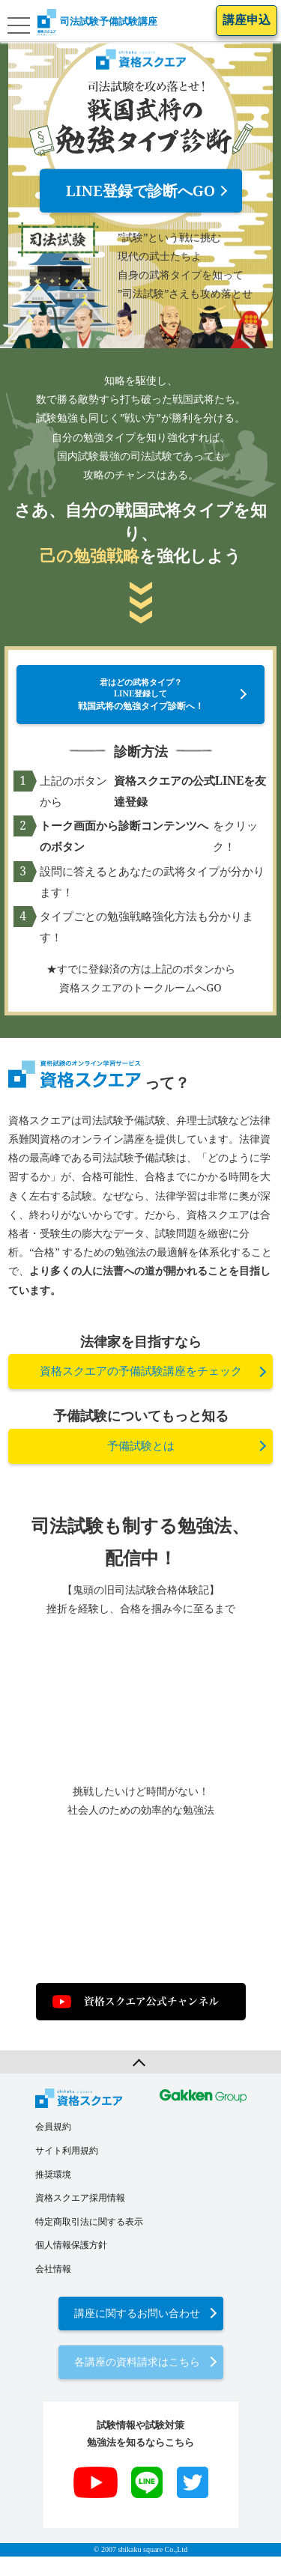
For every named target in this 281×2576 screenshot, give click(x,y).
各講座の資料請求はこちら (137, 2381)
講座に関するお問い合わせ (137, 2332)
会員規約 (53, 2146)
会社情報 (53, 2288)
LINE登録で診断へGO (140, 190)
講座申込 (247, 19)
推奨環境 (53, 2193)
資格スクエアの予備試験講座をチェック (141, 1391)
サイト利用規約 (66, 2170)
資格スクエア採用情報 (80, 2217)
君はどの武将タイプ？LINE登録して (141, 704)
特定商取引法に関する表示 (89, 2241)
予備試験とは (141, 1465)
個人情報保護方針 (71, 2264)
